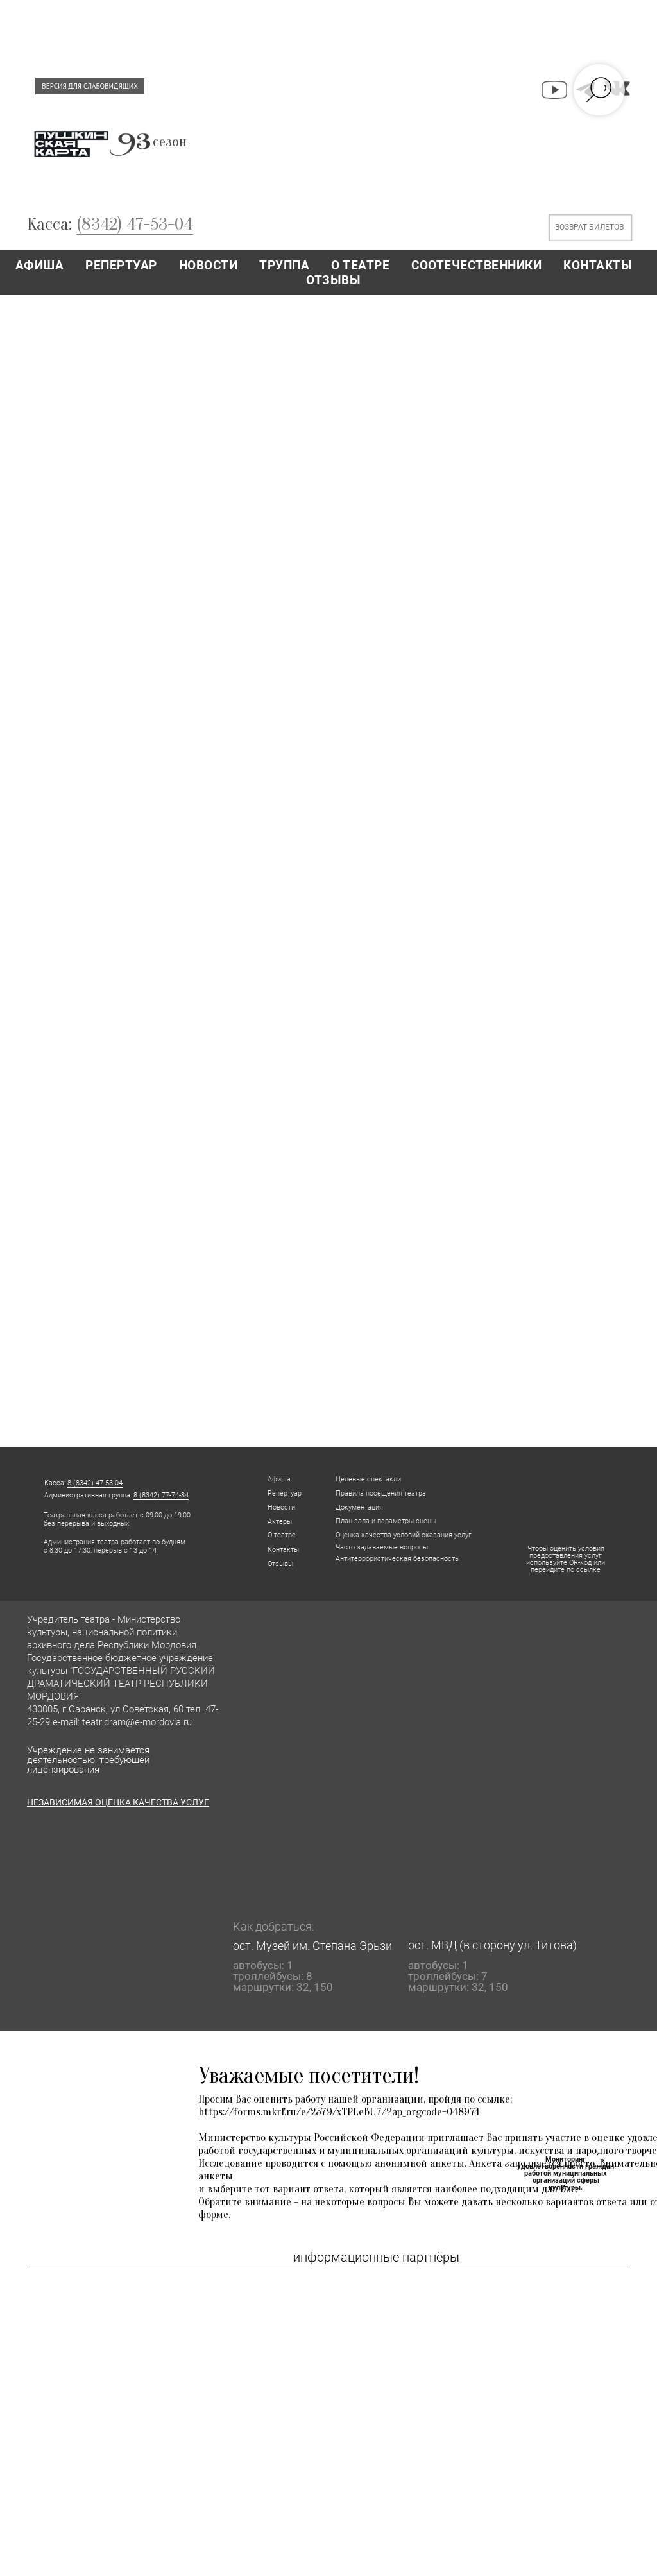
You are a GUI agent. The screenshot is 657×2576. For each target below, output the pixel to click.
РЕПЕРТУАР (121, 265)
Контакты (283, 1550)
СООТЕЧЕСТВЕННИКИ (476, 265)
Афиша (279, 1479)
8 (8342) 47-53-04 (95, 1483)
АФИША (39, 265)
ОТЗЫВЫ (333, 280)
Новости (281, 1507)
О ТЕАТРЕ (360, 265)
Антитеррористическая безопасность (397, 1559)
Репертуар (285, 1493)
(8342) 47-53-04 (134, 224)
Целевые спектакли (368, 1479)
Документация (359, 1507)
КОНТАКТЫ (597, 265)
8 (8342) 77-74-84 (161, 1495)
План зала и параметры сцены (386, 1521)
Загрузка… (328, 869)
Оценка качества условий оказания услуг (404, 1535)
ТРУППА (284, 265)
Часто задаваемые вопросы (382, 1547)
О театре (282, 1535)
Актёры (280, 1521)
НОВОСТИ (208, 265)
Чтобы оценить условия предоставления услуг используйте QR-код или (565, 1559)
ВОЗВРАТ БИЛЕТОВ (589, 227)
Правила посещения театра (381, 1493)
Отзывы (280, 1564)
